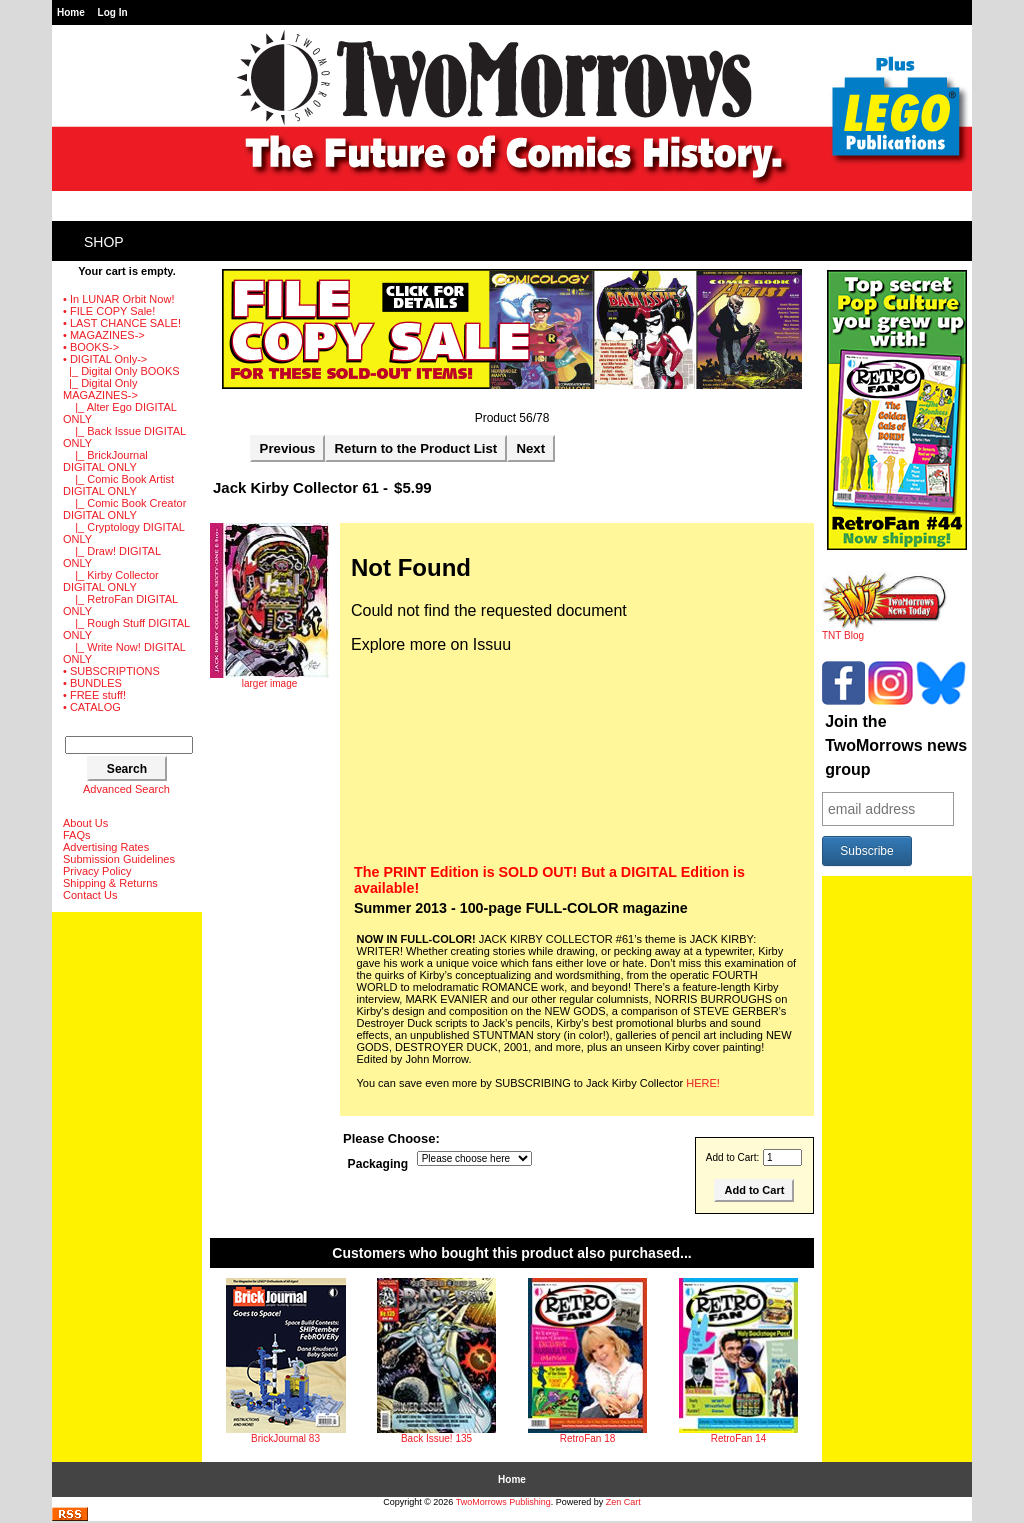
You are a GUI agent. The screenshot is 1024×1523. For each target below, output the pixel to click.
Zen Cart (623, 1502)
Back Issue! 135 (436, 1438)
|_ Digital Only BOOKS (121, 371)
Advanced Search (126, 789)
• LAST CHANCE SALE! (122, 323)
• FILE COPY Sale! (109, 311)
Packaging (378, 1164)
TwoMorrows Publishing (503, 1502)
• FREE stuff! (94, 695)
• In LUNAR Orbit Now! (118, 299)
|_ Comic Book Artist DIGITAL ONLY (118, 485)
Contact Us (90, 895)
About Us (85, 823)
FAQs (77, 835)
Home (71, 12)
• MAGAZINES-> (104, 335)
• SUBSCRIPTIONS (111, 671)
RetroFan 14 (739, 1438)
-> (105, 359)
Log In (113, 12)
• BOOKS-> (91, 347)
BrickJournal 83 (285, 1438)
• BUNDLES (92, 683)
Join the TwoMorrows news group (896, 745)
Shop (104, 242)
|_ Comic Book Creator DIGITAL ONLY (124, 509)
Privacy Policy (97, 871)
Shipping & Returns (110, 883)
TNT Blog (884, 631)
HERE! (703, 1083)
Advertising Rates (106, 847)
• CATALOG (92, 707)
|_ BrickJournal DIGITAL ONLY (105, 461)
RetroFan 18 (588, 1438)
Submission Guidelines (119, 859)
